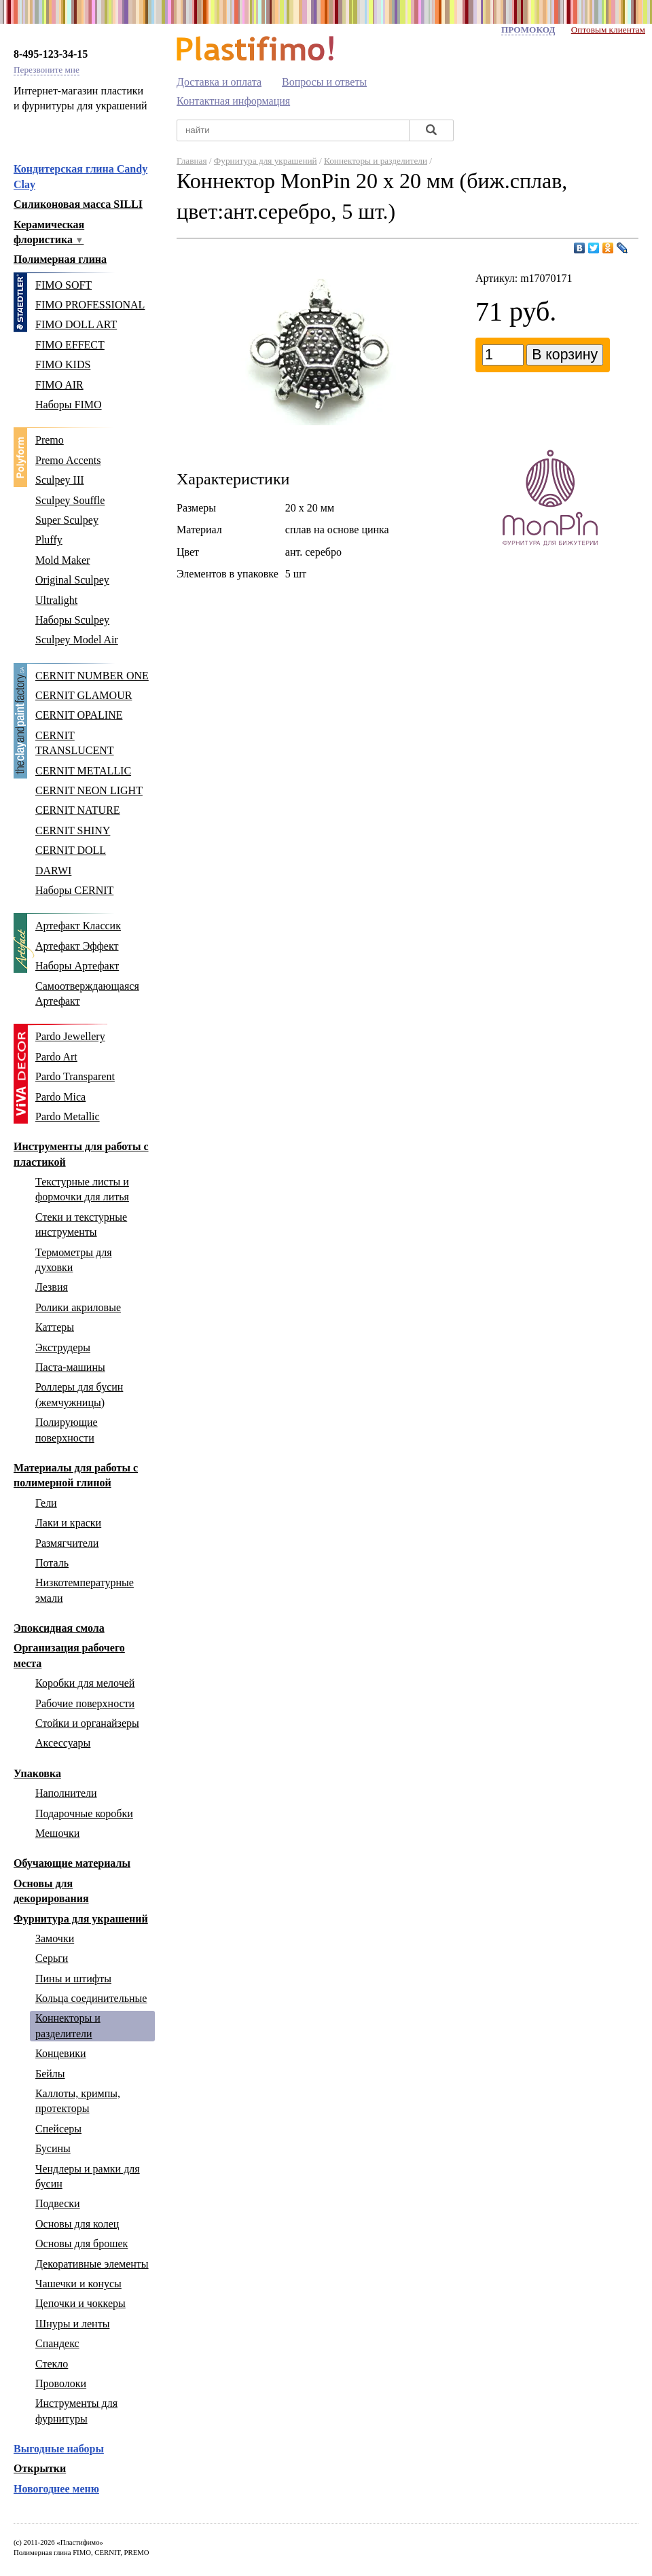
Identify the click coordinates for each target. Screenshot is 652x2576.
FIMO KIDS (62, 364)
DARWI (53, 870)
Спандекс (57, 2343)
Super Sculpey (66, 520)
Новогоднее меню (56, 2488)
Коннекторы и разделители (375, 161)
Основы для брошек (81, 2243)
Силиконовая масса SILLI (78, 204)
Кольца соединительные (91, 1998)
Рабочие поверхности (84, 1703)
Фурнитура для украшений (81, 1919)
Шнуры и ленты (72, 2323)
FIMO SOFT (63, 285)
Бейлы (50, 2073)
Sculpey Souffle (70, 500)
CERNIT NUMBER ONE (92, 675)
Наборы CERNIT (74, 890)
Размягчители (66, 1543)
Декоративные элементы (92, 2264)
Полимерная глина (60, 259)
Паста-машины (70, 1367)
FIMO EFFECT (70, 345)
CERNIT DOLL (70, 850)
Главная (192, 161)
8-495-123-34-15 (51, 54)
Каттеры (54, 1327)
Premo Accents (68, 460)
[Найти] (431, 131)
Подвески (57, 2203)
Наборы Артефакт (77, 965)
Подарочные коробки (84, 1813)
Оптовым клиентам (608, 29)
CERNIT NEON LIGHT (89, 790)
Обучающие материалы (72, 1863)
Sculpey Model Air (76, 639)
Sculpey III (59, 480)
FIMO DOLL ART (76, 324)
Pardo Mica (60, 1097)
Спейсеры (58, 2128)
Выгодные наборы (59, 2448)
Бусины (53, 2148)
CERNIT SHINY (72, 830)
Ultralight (56, 600)
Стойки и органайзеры (87, 1723)
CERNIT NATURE (77, 810)
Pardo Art (56, 1056)
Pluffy (48, 539)
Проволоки (60, 2383)
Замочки (54, 1938)
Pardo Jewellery (70, 1036)
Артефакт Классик (78, 925)
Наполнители (66, 1793)
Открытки (40, 2468)
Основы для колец (77, 2224)
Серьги (51, 1958)
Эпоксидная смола (59, 1628)
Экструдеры (62, 1347)
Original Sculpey (72, 580)
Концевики (60, 2053)
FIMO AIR (59, 385)
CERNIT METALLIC (83, 770)
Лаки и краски (68, 1522)
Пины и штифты (73, 1978)
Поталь (52, 1563)
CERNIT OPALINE (78, 715)
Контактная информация (233, 101)
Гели (46, 1503)
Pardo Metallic (67, 1116)
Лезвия (51, 1287)
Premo (49, 440)
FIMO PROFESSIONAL (90, 304)
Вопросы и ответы (324, 82)
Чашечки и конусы (78, 2283)
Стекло (51, 2363)
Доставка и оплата (219, 82)
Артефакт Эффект (77, 946)
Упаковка (37, 1773)
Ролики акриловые (78, 1307)
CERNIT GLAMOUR (83, 695)
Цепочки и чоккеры (80, 2303)
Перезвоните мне (46, 70)
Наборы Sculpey (72, 620)
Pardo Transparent (75, 1076)
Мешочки (57, 1833)
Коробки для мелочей (84, 1683)
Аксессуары (62, 1743)
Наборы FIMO (68, 404)
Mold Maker (62, 560)
